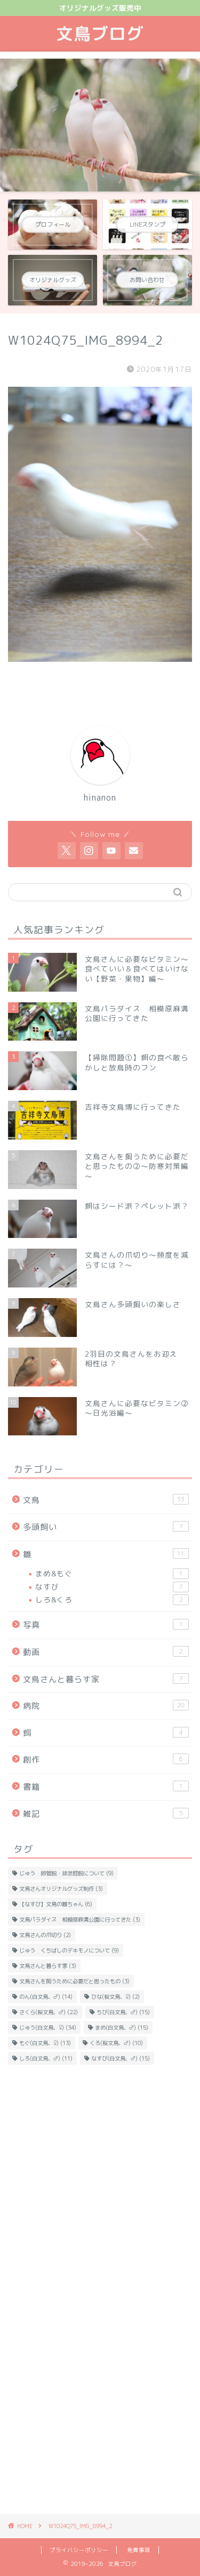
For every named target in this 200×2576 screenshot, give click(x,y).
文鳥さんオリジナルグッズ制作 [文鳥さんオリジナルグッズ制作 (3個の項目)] (61, 1888)
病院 (106, 1705)
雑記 (106, 1813)
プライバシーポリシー (79, 2550)
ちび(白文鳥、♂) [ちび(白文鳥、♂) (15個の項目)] (123, 2012)
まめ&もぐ (112, 1573)
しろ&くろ (112, 1599)
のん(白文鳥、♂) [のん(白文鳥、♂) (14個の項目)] (46, 1996)
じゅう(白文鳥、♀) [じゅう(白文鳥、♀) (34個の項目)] (47, 2027)
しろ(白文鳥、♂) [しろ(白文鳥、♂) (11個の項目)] (46, 2058)
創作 (106, 1759)
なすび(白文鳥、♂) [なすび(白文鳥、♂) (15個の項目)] (120, 2058)
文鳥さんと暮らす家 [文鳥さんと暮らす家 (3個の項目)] (47, 1966)
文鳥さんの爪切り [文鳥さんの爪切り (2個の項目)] (45, 1935)
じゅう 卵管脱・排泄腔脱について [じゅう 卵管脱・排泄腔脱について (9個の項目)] (66, 1873)
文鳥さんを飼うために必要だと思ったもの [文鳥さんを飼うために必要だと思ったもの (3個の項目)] (74, 1981)
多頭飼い (106, 1527)
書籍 (106, 1786)
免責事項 (138, 2550)
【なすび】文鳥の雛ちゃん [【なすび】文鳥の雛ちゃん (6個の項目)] (55, 1904)
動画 (106, 1652)
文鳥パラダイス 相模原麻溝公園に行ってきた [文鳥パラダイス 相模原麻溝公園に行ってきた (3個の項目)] (79, 1919)
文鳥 (106, 1500)
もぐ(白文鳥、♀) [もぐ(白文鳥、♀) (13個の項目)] (45, 2043)
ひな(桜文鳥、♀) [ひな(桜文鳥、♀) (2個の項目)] (115, 1996)
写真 (106, 1625)
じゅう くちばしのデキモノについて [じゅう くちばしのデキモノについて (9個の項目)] (69, 1950)
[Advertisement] (100, 2183)
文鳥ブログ (100, 33)
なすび (112, 1587)
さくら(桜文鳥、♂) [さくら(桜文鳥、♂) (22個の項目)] (48, 2012)
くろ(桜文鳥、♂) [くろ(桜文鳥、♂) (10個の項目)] (116, 2043)
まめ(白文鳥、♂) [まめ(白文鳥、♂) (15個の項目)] (121, 2027)
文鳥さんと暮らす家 (106, 1679)
